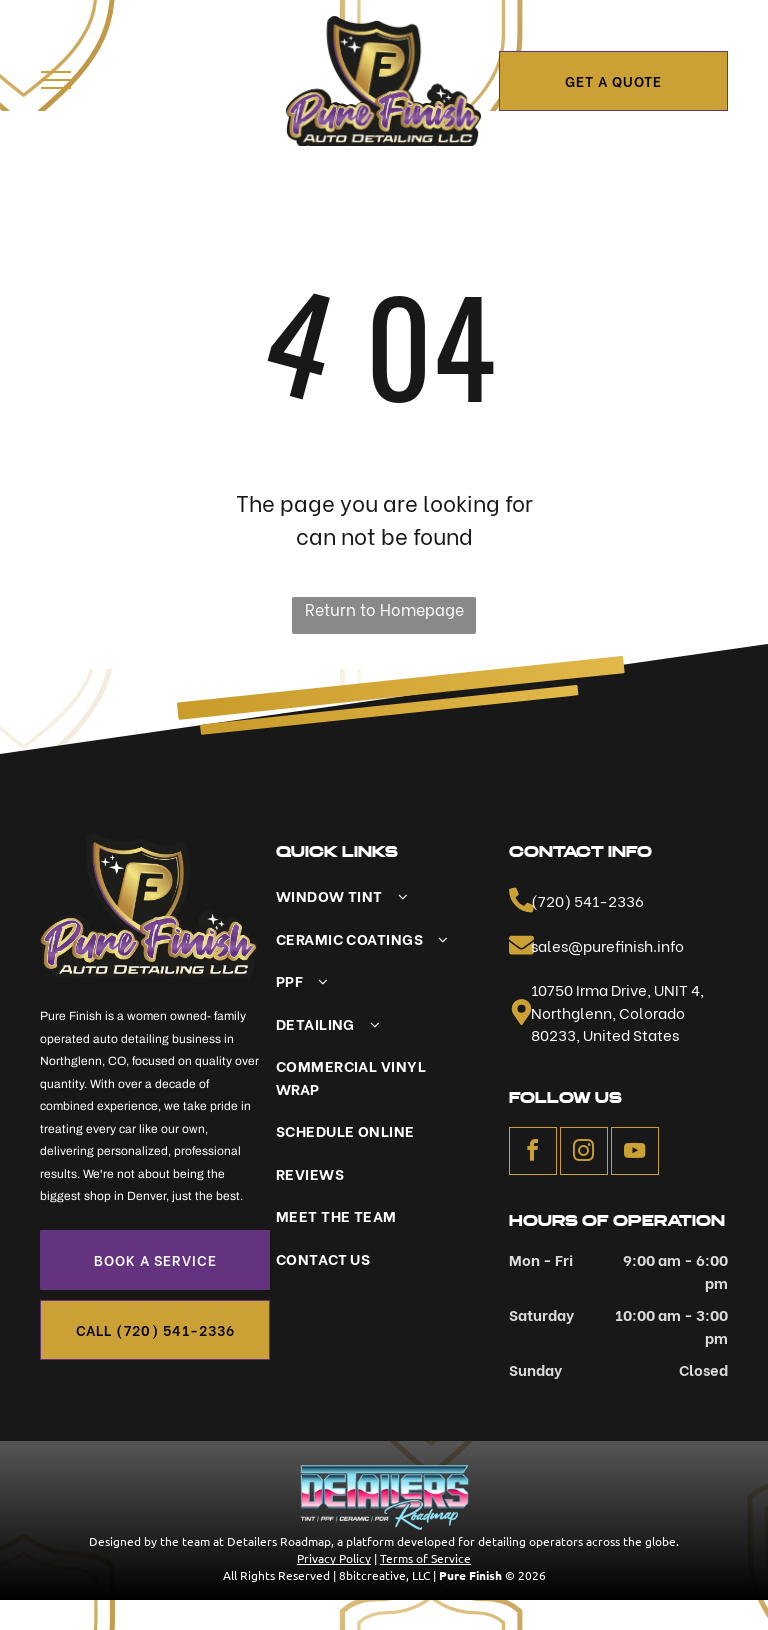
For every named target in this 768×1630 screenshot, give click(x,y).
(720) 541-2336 (587, 900)
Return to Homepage (384, 608)
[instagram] (584, 1153)
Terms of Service (425, 1558)
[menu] (56, 80)
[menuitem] (372, 895)
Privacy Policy (334, 1558)
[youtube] (635, 1153)
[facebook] (533, 1153)
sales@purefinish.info (607, 945)
